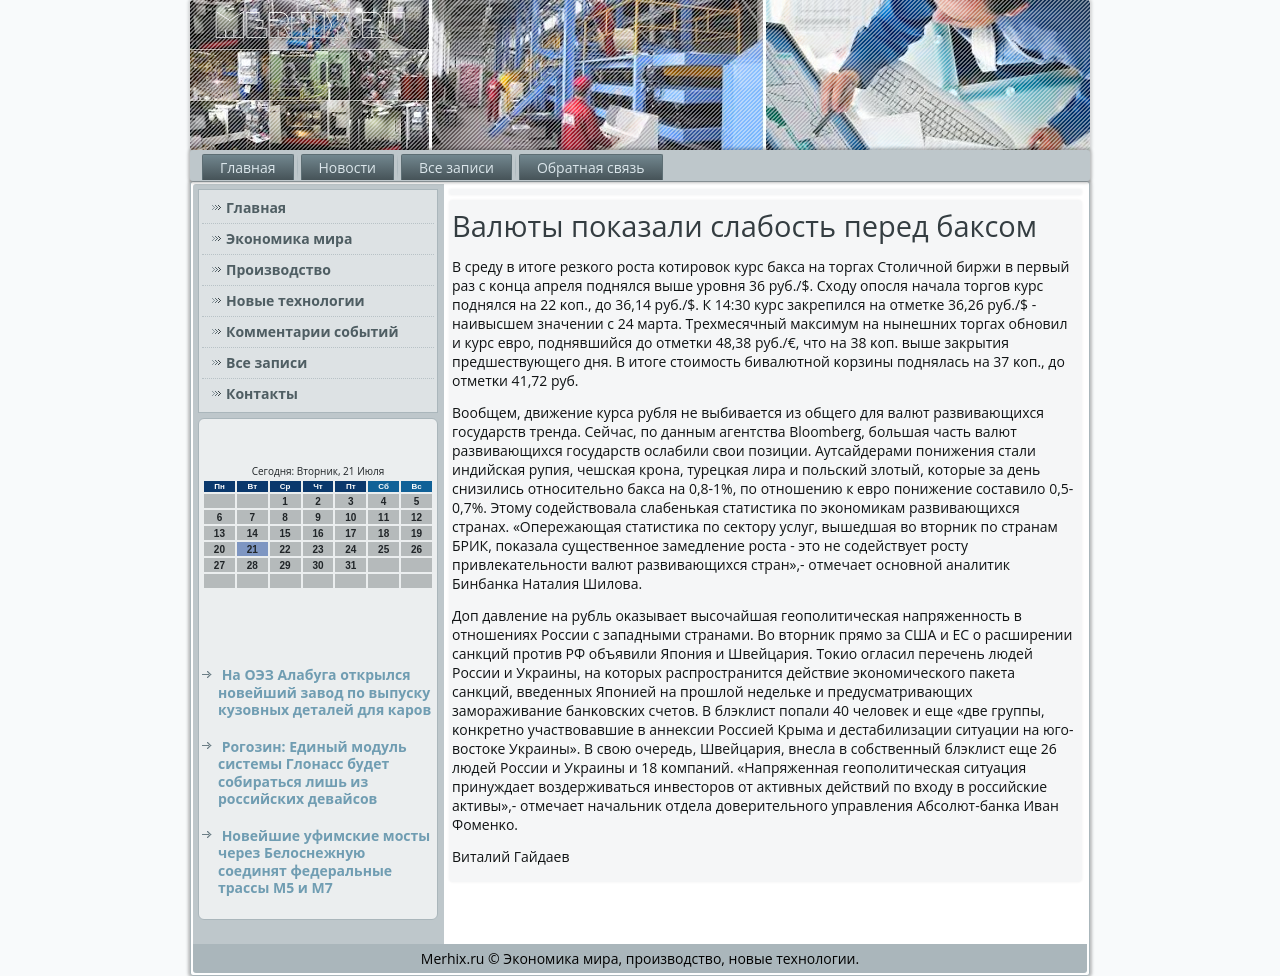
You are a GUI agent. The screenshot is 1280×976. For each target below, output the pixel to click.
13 (219, 533)
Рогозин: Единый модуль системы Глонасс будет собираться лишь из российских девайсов (312, 773)
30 (317, 565)
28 (252, 565)
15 (285, 533)
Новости (347, 167)
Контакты (262, 393)
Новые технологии (295, 300)
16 (317, 533)
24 (350, 549)
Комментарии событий (312, 331)
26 (416, 549)
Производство (278, 269)
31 (350, 565)
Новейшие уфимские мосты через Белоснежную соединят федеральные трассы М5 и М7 (324, 862)
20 (219, 549)
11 (383, 517)
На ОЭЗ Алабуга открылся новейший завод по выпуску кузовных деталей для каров (324, 692)
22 (285, 549)
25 (383, 549)
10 (350, 517)
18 (383, 533)
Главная (248, 167)
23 (317, 549)
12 (416, 517)
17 (350, 533)
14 (252, 533)
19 (416, 533)
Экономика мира (289, 238)
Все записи (456, 167)
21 (252, 549)
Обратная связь (591, 167)
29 (285, 565)
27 (219, 565)
